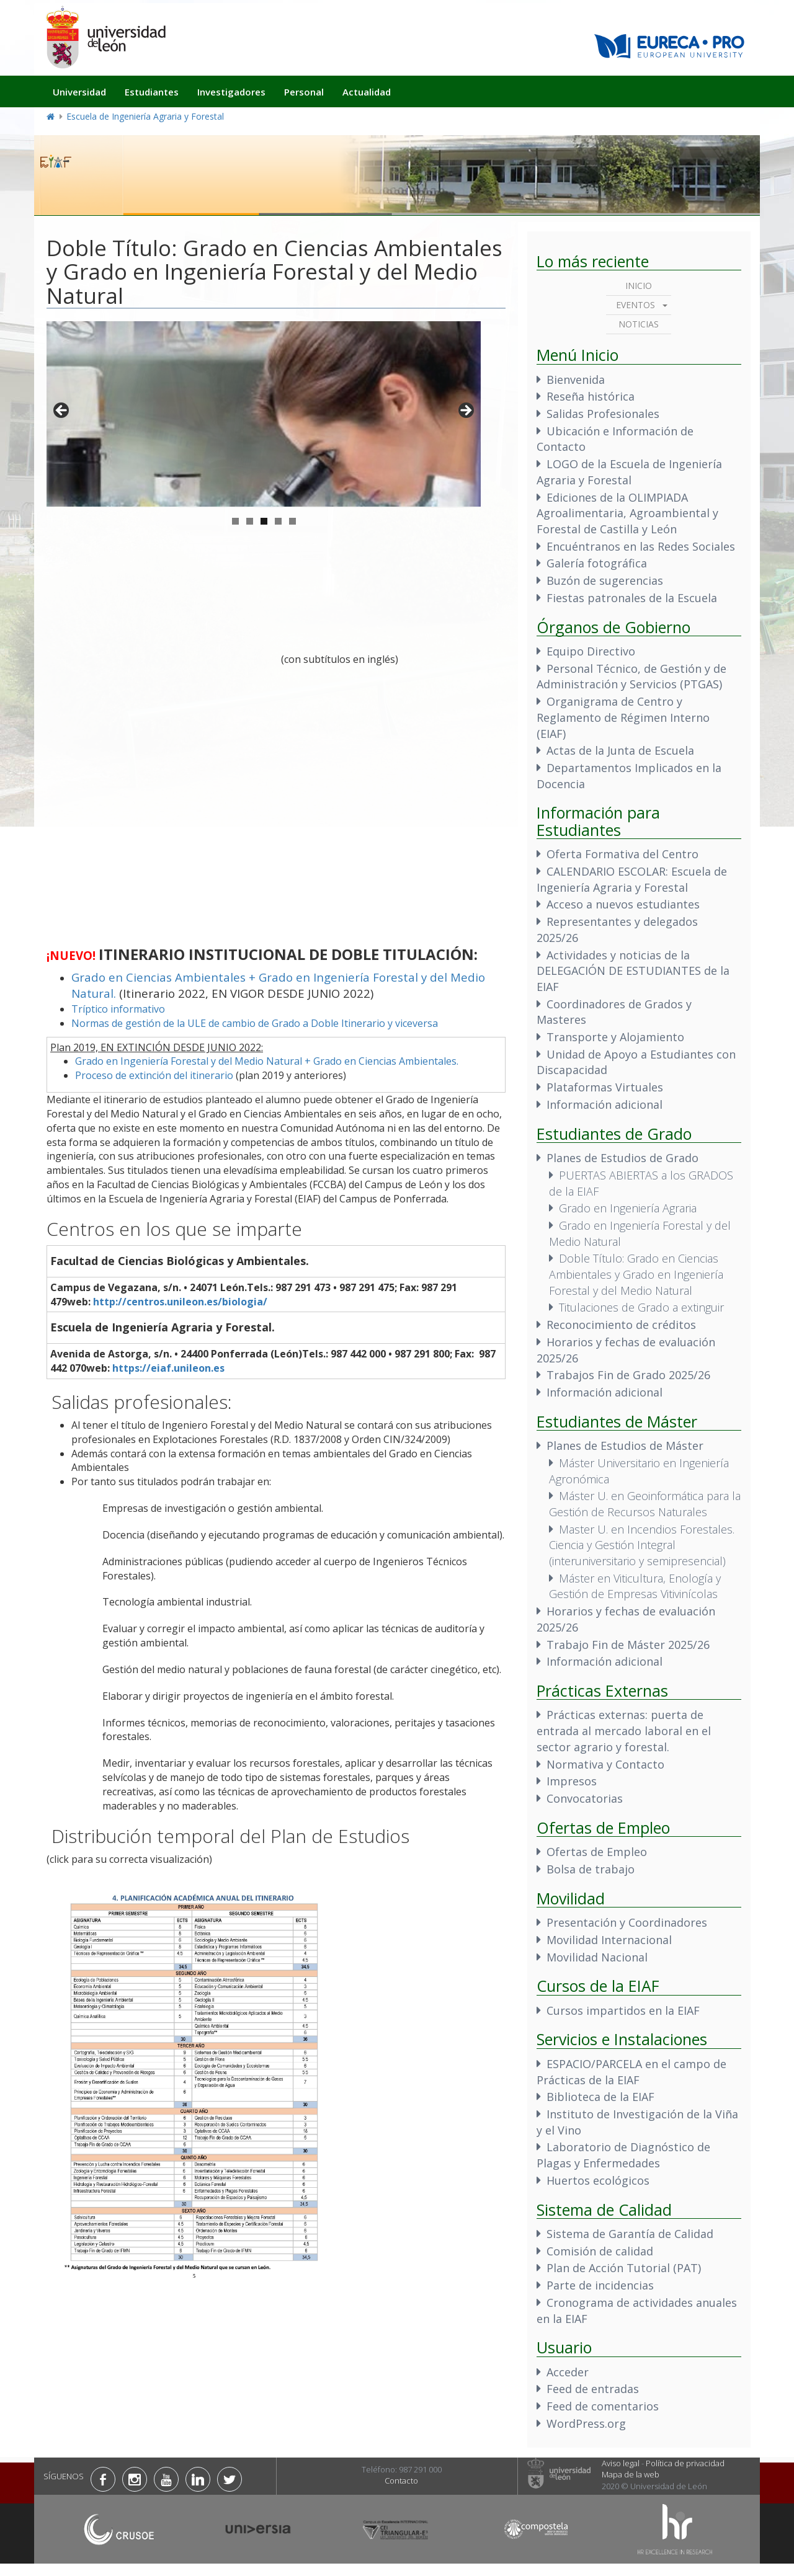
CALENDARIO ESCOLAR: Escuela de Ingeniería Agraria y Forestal (632, 879)
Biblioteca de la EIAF (600, 2096)
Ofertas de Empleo (596, 1851)
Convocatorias (584, 1798)
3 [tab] (264, 521)
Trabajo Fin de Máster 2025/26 (628, 1644)
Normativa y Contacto (605, 1764)
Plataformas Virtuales (604, 1087)
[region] (264, 414)
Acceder (567, 2372)
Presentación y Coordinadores (626, 1922)
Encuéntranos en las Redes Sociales (640, 546)
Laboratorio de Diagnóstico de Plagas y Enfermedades (623, 2154)
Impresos (571, 1781)
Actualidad (366, 92)
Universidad (79, 92)
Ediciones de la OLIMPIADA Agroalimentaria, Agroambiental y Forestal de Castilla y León (627, 513)
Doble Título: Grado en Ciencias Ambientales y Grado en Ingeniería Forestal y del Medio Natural (636, 1274)
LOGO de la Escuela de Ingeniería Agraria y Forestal (629, 471)
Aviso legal (621, 2463)
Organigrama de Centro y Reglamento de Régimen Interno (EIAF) (623, 717)
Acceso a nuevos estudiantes (623, 904)
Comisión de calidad (599, 2251)
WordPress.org (586, 2423)
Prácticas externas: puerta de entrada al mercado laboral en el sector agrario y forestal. (624, 1730)
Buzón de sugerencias (604, 580)
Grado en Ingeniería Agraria (628, 1208)
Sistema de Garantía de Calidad (629, 2233)
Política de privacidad (685, 2463)
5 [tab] (292, 521)
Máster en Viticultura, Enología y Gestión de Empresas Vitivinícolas (635, 1586)
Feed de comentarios (602, 2406)
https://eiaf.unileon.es (168, 1368)
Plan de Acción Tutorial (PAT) (623, 2267)
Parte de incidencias (600, 2285)
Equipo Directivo (590, 651)
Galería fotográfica (596, 563)
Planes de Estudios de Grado (622, 1157)
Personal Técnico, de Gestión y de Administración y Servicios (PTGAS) (631, 676)
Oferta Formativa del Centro (622, 853)
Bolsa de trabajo (590, 1869)
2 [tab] (249, 521)
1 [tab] (235, 521)
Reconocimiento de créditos (621, 1324)
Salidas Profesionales (602, 413)
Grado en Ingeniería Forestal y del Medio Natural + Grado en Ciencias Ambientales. (266, 1061)
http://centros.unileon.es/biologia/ (180, 1301)
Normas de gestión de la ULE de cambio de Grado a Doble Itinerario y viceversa (254, 1023)
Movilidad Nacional (597, 1957)
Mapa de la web (630, 2474)
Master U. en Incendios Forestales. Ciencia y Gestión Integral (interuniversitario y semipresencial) (641, 1545)
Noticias (638, 324)
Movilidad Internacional (609, 1939)
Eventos (635, 305)
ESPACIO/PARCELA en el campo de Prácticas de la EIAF (631, 2071)
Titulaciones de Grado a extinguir (641, 1307)
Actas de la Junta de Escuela (620, 750)
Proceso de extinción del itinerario (154, 1075)
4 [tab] (278, 521)
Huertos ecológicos (597, 2180)
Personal (304, 92)
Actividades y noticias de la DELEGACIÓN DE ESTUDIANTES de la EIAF (633, 971)
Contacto (401, 2480)
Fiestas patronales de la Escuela (631, 597)
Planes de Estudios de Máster (624, 1445)
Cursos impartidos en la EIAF (623, 2010)
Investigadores (231, 92)
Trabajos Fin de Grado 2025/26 (628, 1374)
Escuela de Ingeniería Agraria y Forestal (145, 116)
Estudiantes (152, 92)
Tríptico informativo (118, 1009)
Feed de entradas (592, 2388)
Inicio (638, 285)
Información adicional (604, 1104)
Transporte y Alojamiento (615, 1036)
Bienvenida (575, 379)
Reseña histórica (590, 396)
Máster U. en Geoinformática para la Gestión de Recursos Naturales (645, 1503)
